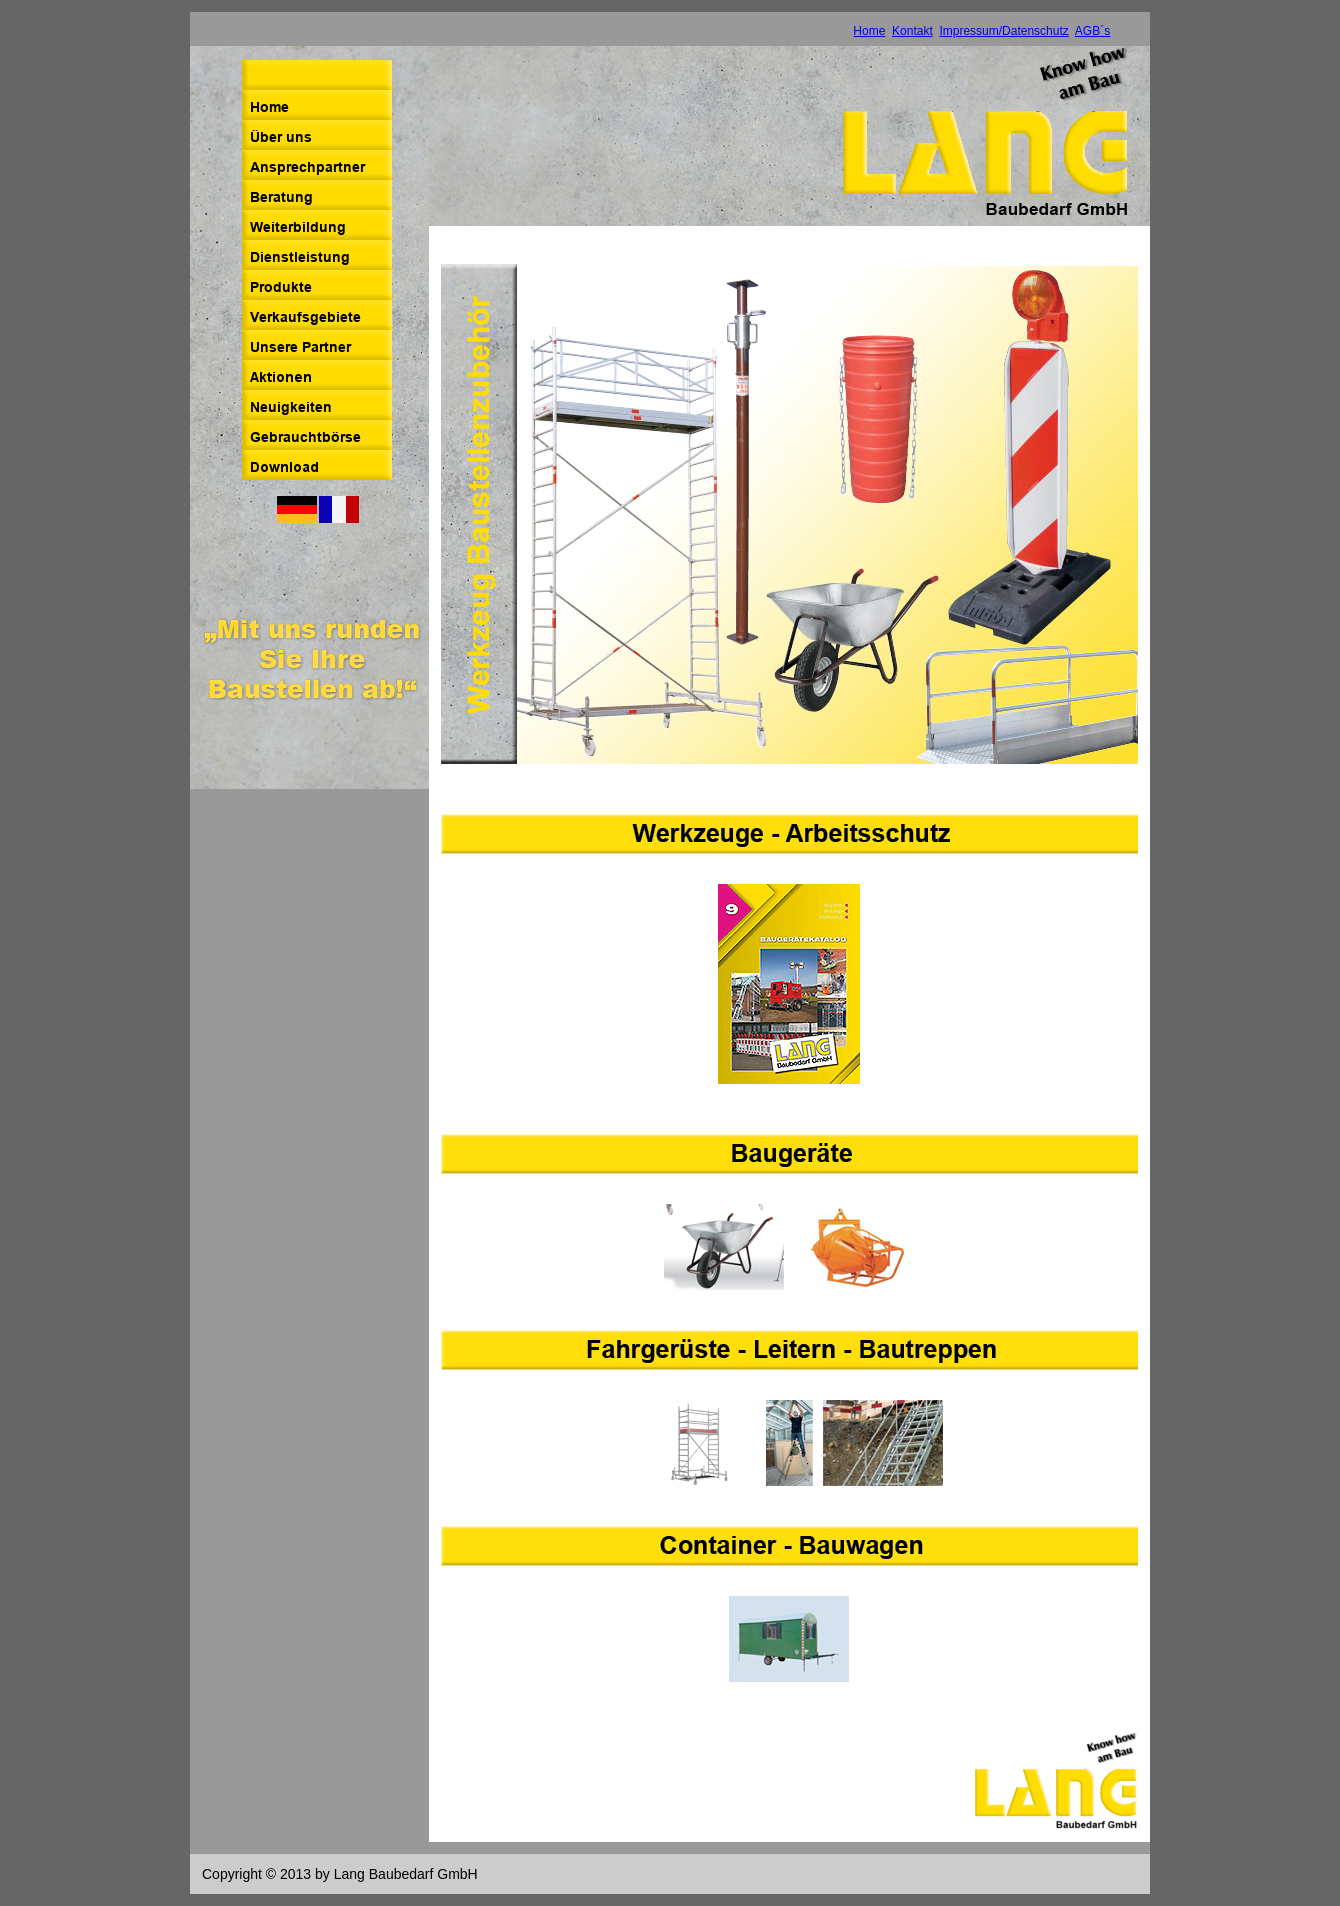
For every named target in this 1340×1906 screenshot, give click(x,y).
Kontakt (912, 31)
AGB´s (1092, 31)
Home (869, 31)
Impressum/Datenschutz (1003, 31)
